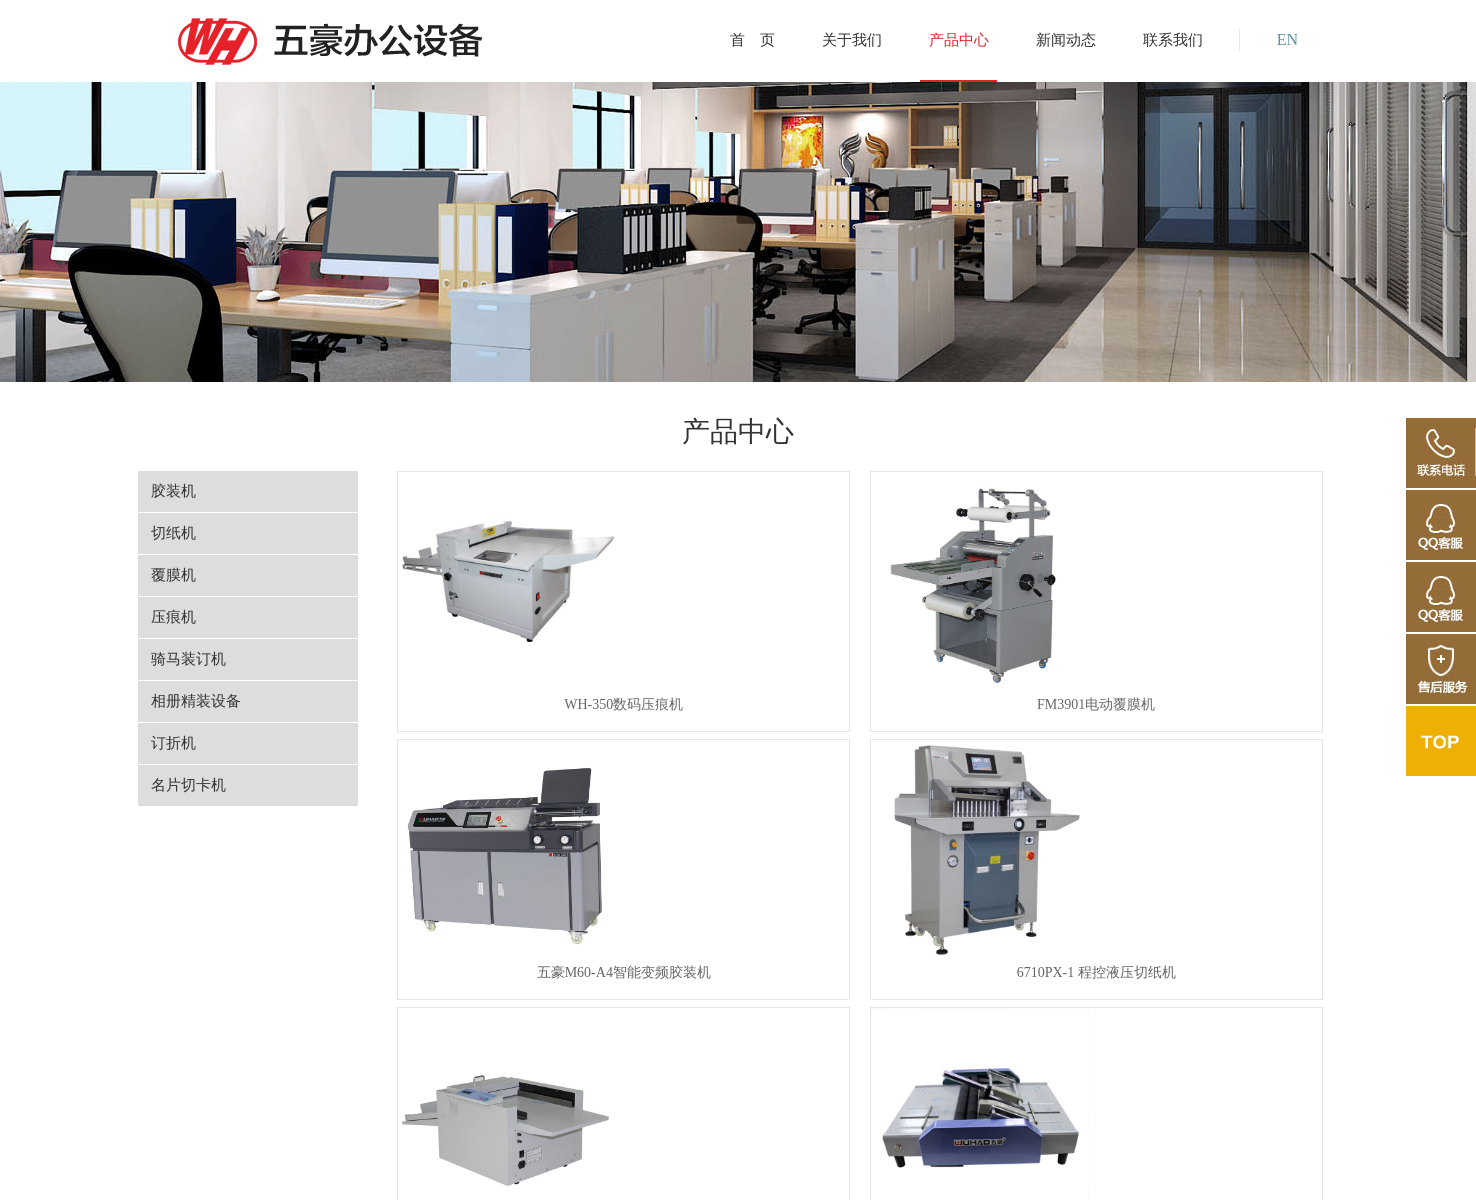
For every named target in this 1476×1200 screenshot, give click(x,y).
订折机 (173, 743)
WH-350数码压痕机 (498, 710)
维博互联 (1205, 1162)
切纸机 (173, 533)
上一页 (595, 1063)
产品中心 (959, 40)
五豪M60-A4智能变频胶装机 (978, 710)
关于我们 (852, 40)
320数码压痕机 (498, 991)
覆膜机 (173, 575)
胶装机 (173, 491)
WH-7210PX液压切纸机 (978, 991)
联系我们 (1173, 40)
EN (1287, 40)
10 (1053, 1063)
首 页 (752, 40)
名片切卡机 (188, 785)
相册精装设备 (196, 701)
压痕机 (173, 617)
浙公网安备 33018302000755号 (750, 1162)
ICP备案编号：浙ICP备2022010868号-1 (974, 1162)
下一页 (1114, 1063)
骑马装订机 (188, 659)
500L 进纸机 (1218, 991)
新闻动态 (1066, 40)
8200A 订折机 (738, 991)
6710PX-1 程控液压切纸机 (1217, 710)
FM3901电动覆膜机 (738, 710)
